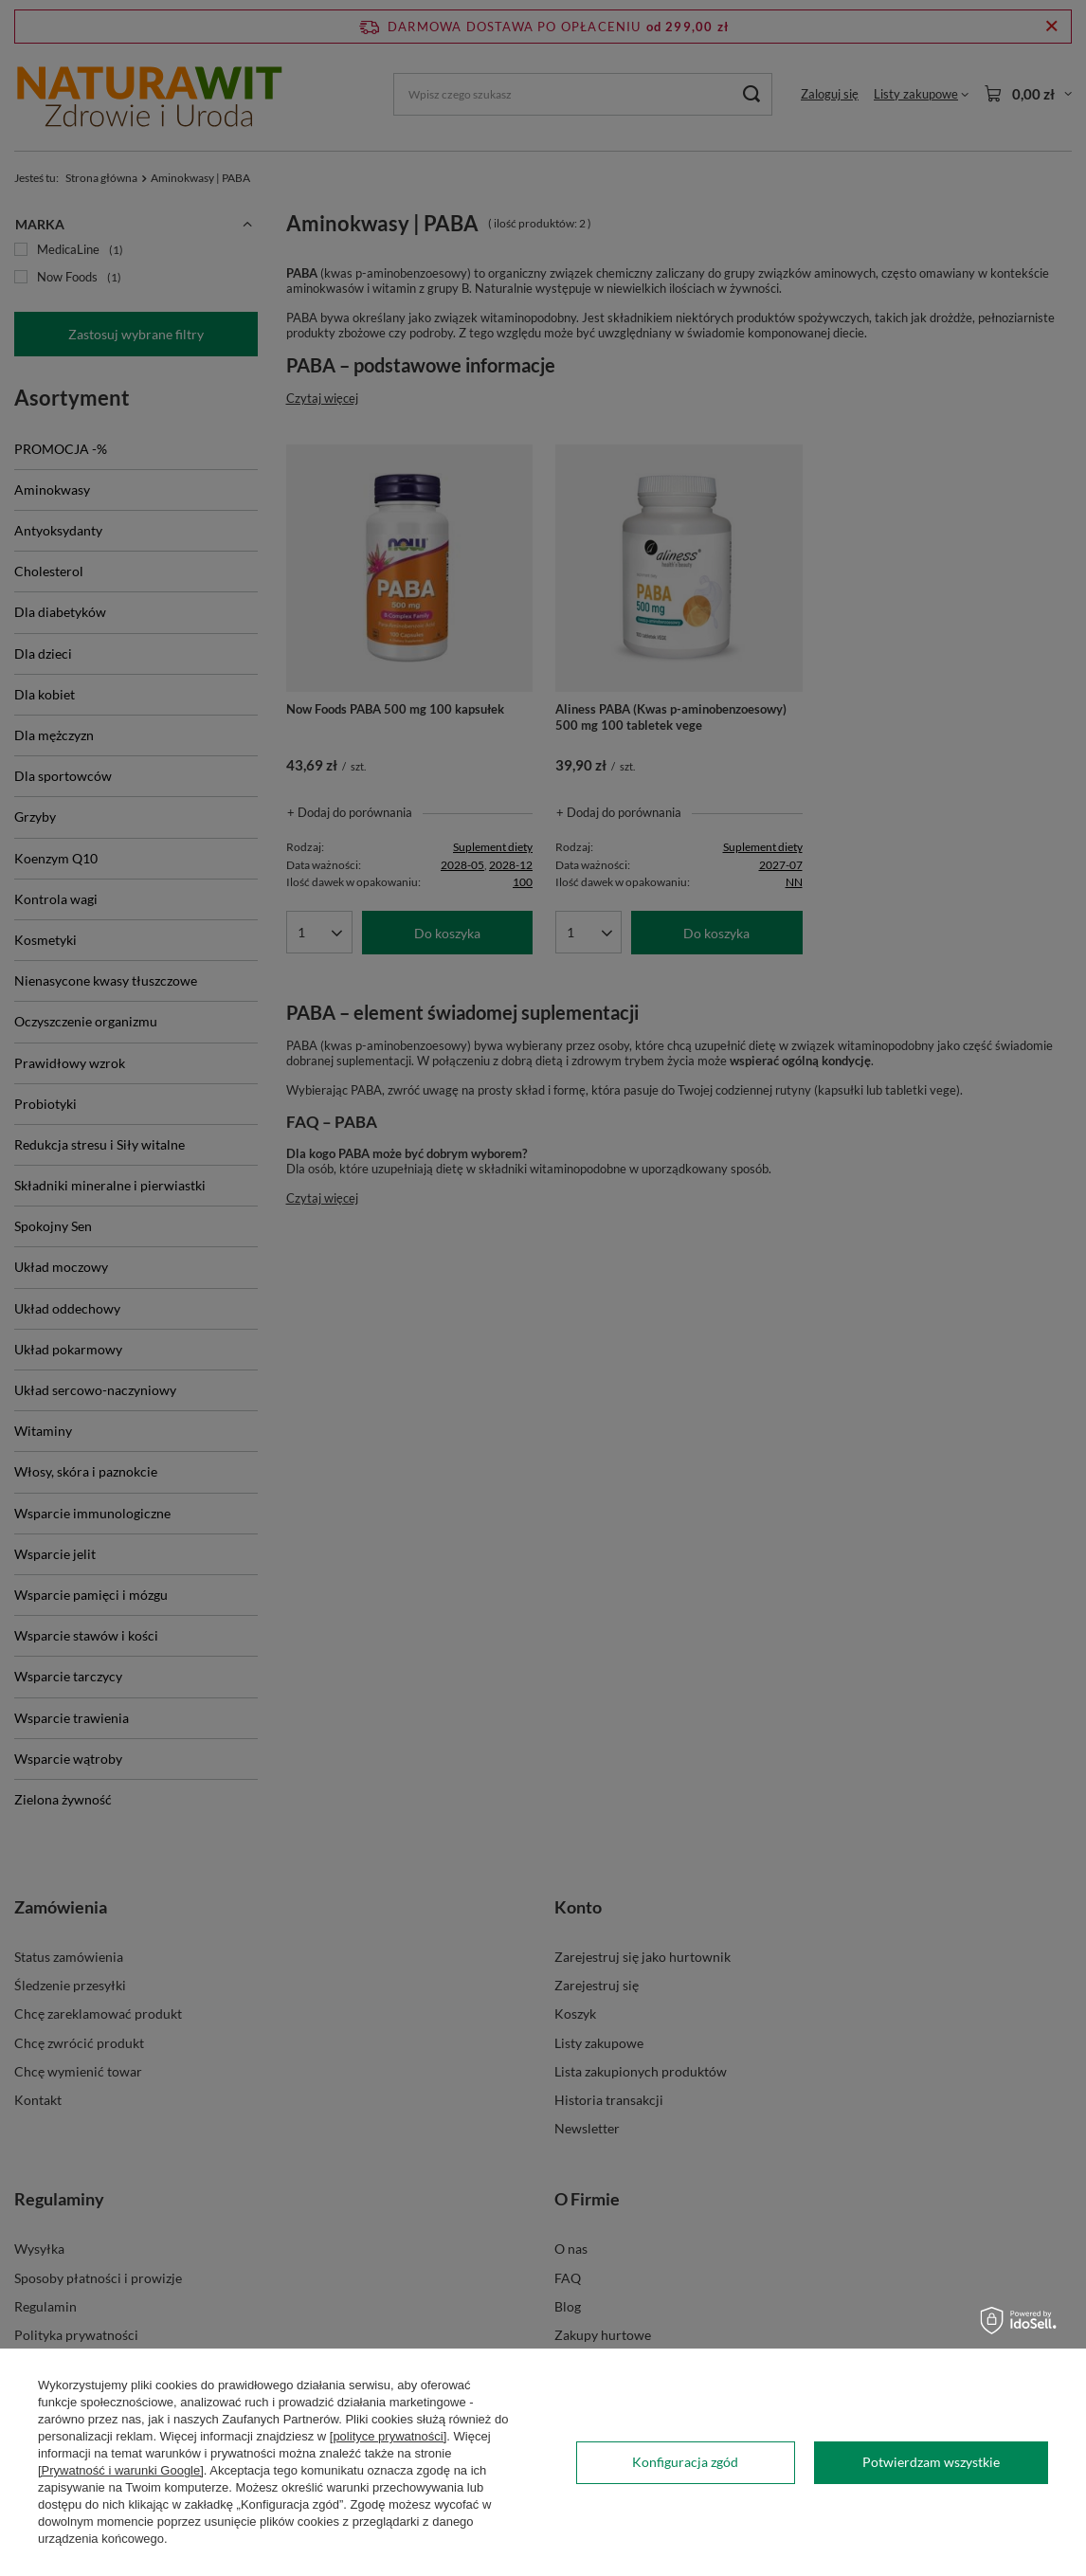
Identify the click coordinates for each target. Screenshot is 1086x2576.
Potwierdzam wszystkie (931, 2462)
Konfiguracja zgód (685, 2462)
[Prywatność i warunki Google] (121, 2470)
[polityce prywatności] (388, 2436)
